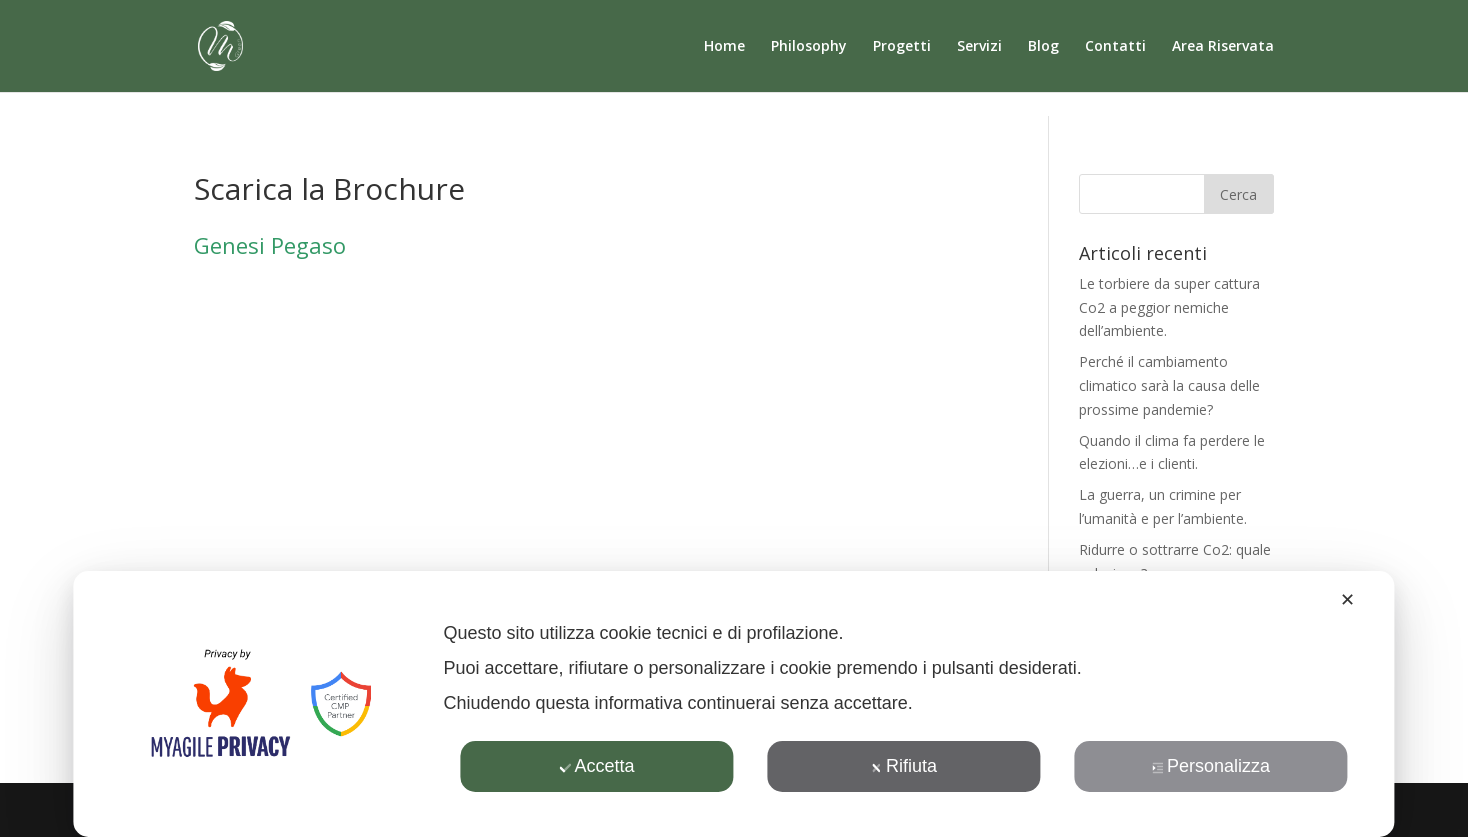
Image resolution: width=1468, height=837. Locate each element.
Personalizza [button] (1211, 766)
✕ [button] (1347, 600)
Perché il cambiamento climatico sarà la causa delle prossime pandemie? (1169, 385)
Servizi (979, 47)
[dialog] (733, 704)
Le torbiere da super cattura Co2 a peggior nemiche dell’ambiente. (1169, 307)
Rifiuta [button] (904, 766)
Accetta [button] (596, 766)
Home (724, 47)
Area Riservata (1223, 47)
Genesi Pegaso (270, 245)
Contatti (1115, 47)
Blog (1043, 47)
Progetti (902, 47)
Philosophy (809, 47)
